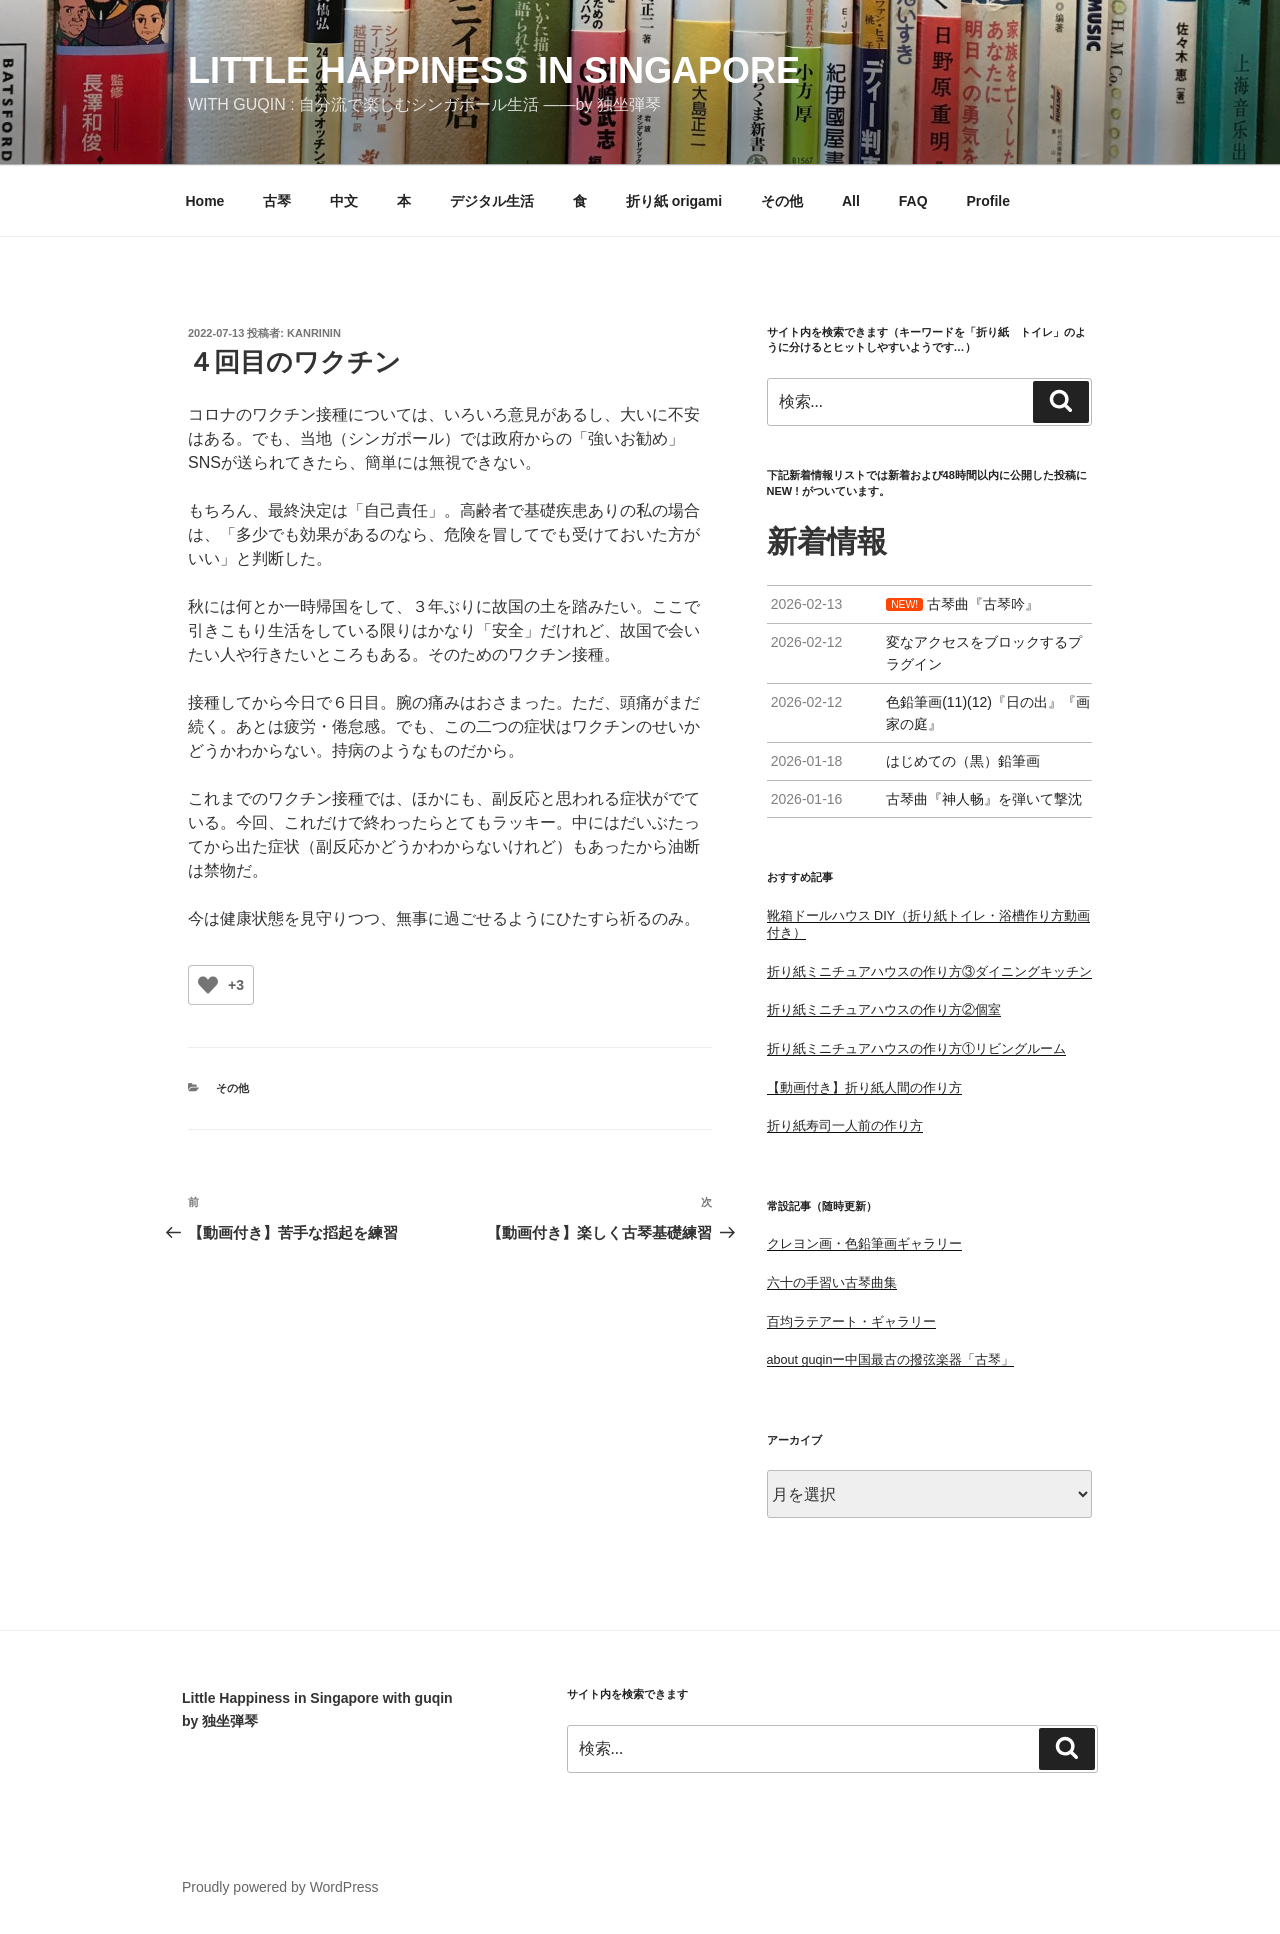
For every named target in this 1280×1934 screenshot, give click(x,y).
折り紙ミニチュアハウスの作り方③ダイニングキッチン (929, 972)
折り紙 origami (674, 201)
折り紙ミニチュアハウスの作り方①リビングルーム (916, 1049)
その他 (782, 201)
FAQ (913, 201)
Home (205, 201)
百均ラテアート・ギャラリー (851, 1322)
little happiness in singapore (494, 70)
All (851, 201)
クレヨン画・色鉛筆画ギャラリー (864, 1244)
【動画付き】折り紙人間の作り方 (864, 1088)
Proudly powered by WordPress (280, 1887)
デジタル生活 (492, 201)
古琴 (277, 201)
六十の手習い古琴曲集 (832, 1283)
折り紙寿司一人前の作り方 (845, 1126)
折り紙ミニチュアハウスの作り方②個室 (884, 1010)
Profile (988, 201)
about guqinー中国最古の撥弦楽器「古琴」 (891, 1360)
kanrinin (314, 333)
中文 (344, 201)
